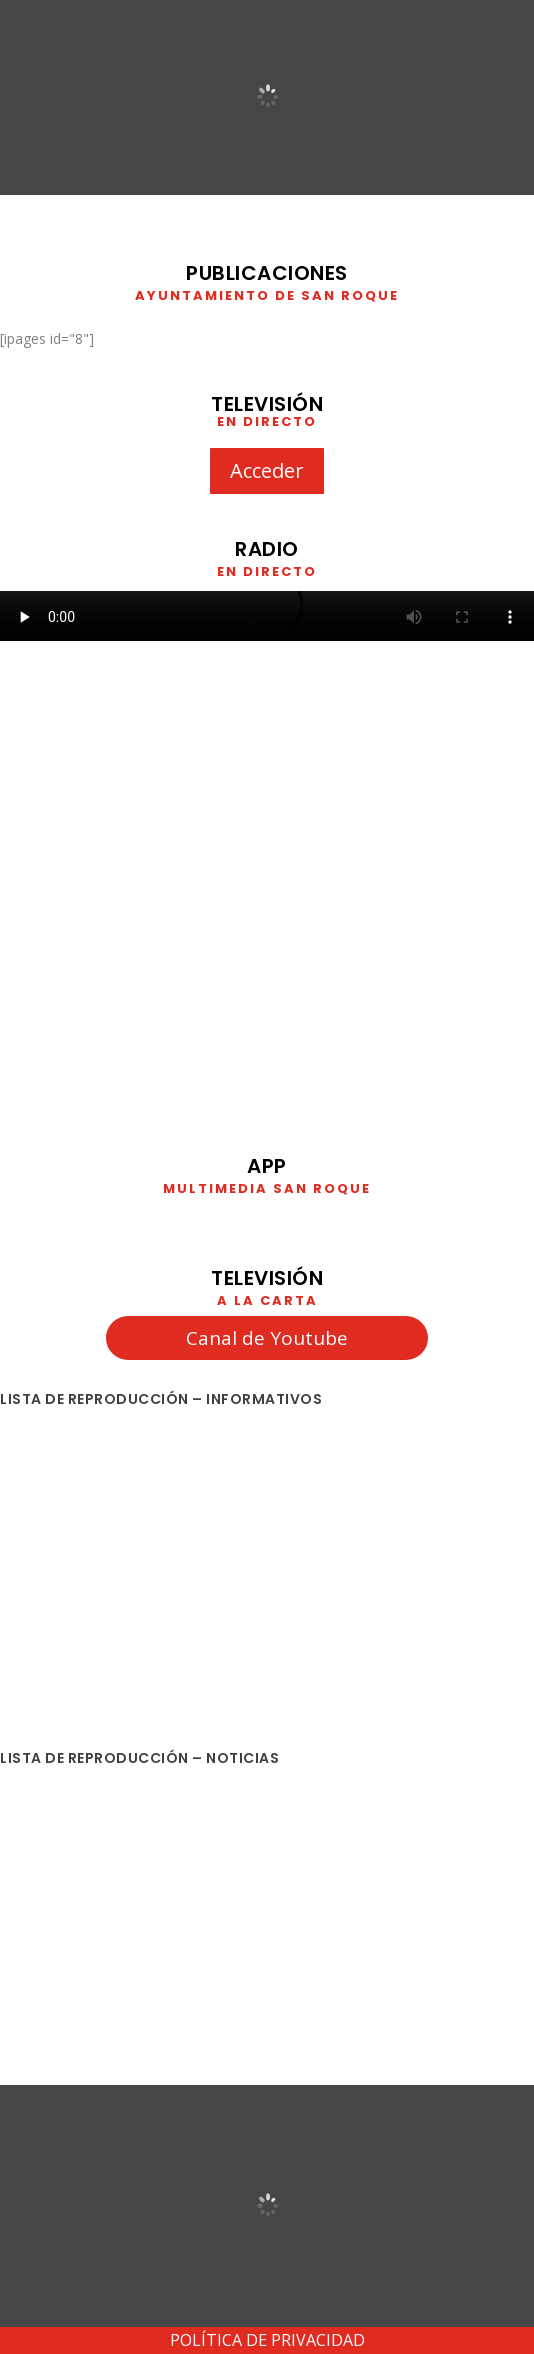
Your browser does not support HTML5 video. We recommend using (267, 616)
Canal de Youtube (267, 1338)
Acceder (267, 470)
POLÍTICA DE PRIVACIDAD (267, 2340)
